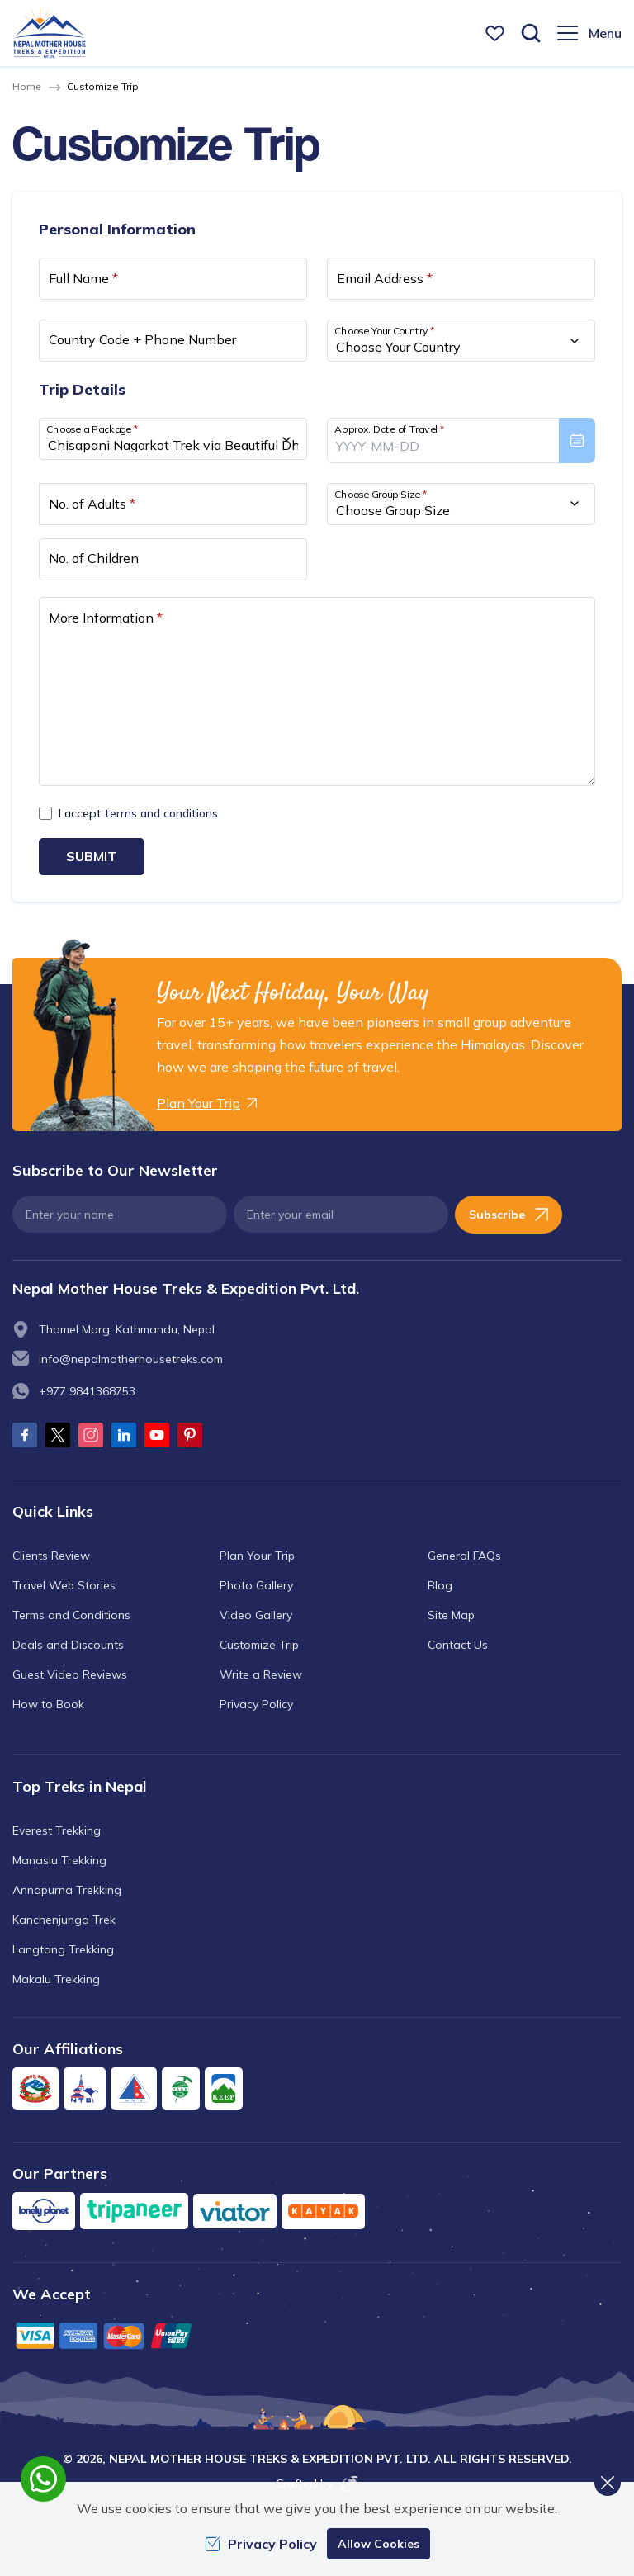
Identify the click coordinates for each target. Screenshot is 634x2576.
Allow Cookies (378, 2543)
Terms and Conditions (71, 1615)
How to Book (48, 1704)
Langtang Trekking (63, 1949)
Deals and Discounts (68, 1644)
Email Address (385, 278)
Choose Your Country (384, 330)
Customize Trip (259, 1644)
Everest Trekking (56, 1830)
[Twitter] (57, 1435)
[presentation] (461, 440)
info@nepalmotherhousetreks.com (131, 1359)
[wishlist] (494, 33)
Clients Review (51, 1555)
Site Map (451, 1615)
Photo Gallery (256, 1585)
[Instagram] (90, 1435)
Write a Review (261, 1674)
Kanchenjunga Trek (64, 1919)
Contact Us (458, 1644)
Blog (440, 1585)
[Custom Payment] (317, 2335)
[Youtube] (156, 1435)
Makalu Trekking (56, 1979)
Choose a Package (92, 429)
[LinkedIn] (123, 1435)
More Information (106, 617)
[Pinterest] (189, 1435)
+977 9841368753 (87, 1391)
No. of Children (94, 558)
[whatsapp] (43, 2479)
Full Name (83, 278)
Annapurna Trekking (66, 1889)
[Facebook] (24, 1435)
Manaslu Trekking (59, 1860)
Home (26, 86)
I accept (138, 813)
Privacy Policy (256, 1704)
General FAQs (464, 1555)
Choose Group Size (380, 493)
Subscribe (508, 1214)
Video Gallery (256, 1615)
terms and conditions (161, 813)
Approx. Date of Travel (389, 429)
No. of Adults (92, 503)
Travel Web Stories (64, 1585)
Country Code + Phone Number (142, 339)
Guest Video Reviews (69, 1674)
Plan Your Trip (257, 1555)
